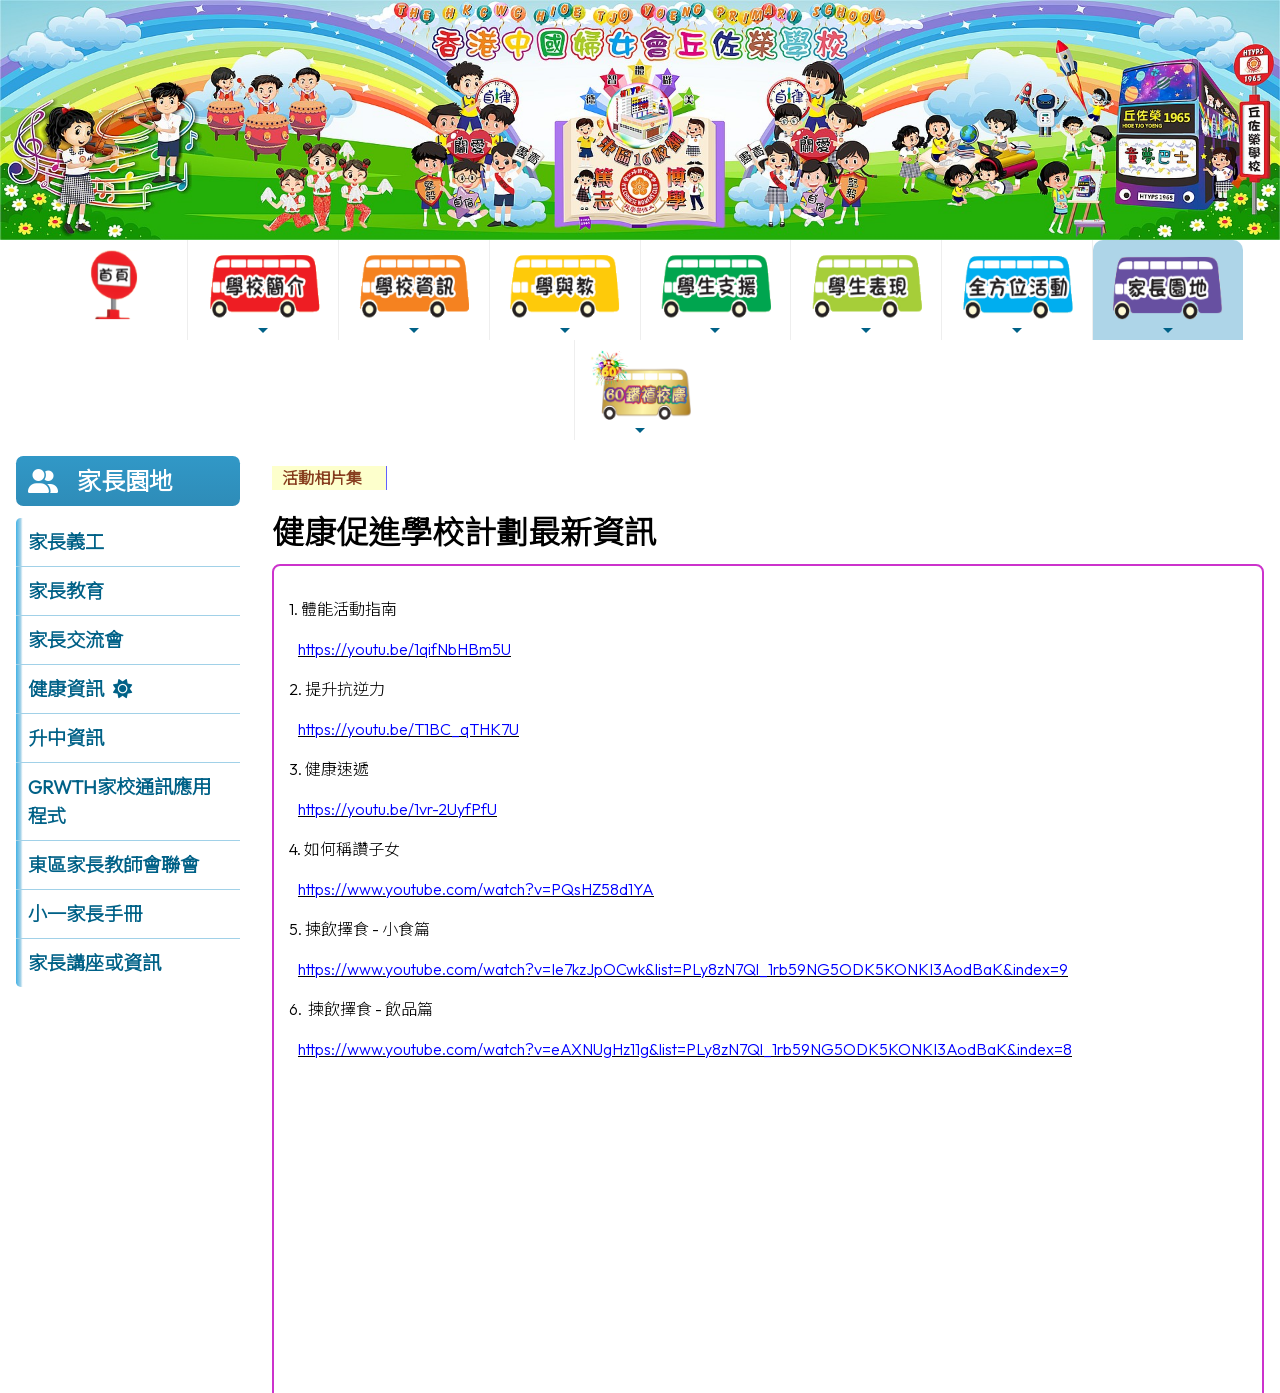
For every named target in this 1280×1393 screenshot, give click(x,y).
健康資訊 (66, 689)
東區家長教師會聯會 (113, 865)
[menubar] (329, 478)
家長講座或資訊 (94, 963)
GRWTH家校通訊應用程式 (119, 801)
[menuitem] (329, 478)
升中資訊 (66, 738)
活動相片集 (322, 478)
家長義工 (66, 542)
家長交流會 (75, 640)
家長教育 (66, 591)
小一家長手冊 (85, 914)
